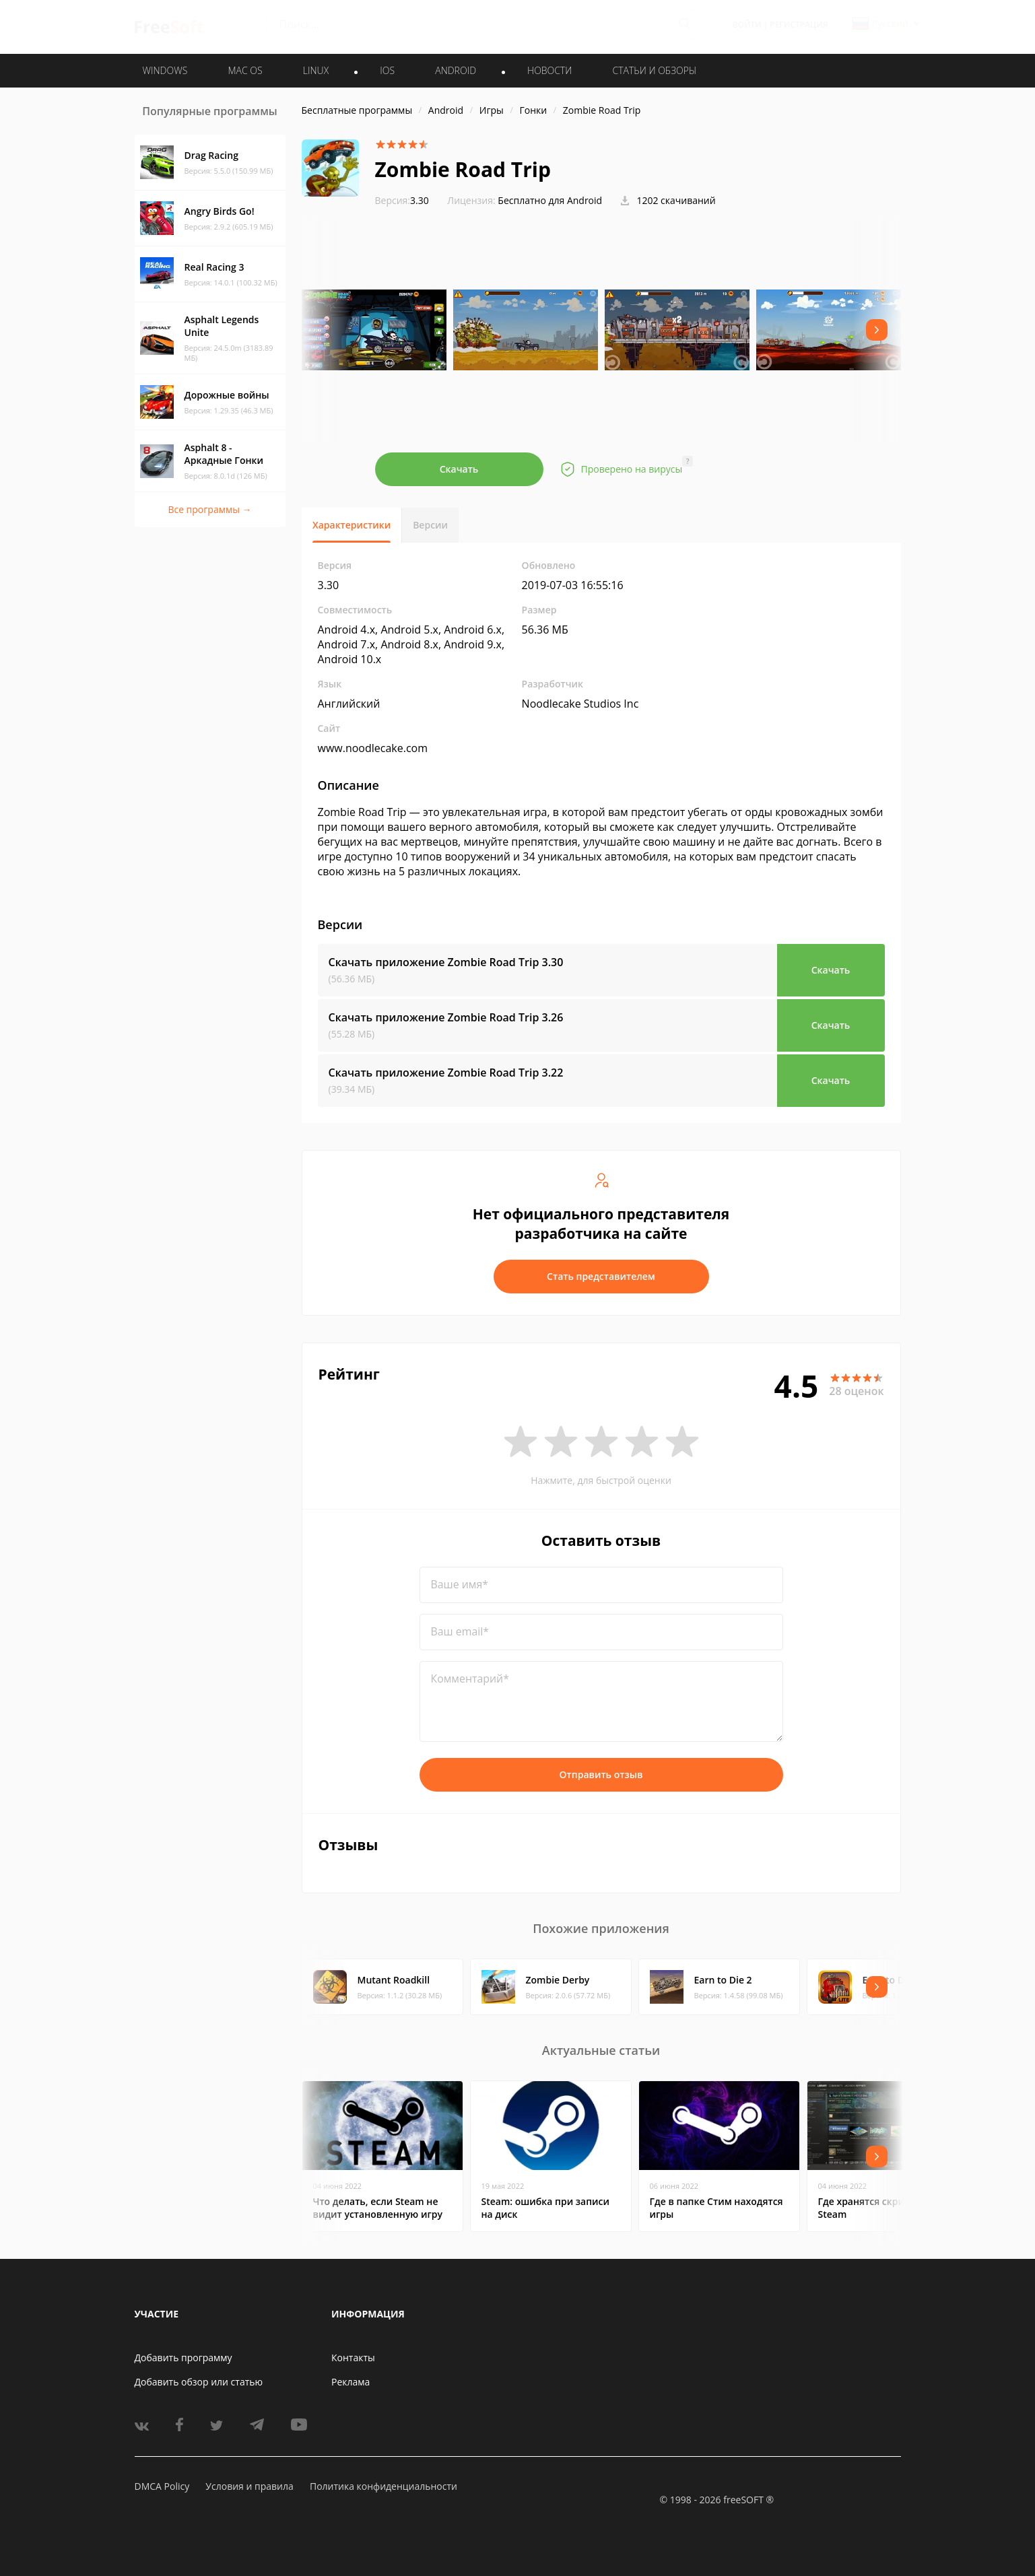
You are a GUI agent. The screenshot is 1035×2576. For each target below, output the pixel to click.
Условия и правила (249, 2486)
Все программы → (209, 509)
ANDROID (455, 70)
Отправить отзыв (601, 1774)
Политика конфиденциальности (383, 2486)
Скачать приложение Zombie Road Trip (446, 962)
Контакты (353, 2357)
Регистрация (799, 24)
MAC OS (245, 70)
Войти (747, 24)
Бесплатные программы (357, 110)
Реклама (350, 2381)
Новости (549, 70)
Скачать (459, 469)
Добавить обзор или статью (199, 2381)
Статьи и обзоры (655, 70)
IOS (387, 70)
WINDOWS (165, 70)
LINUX (316, 70)
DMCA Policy (162, 2486)
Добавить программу (183, 2357)
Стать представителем (601, 1276)
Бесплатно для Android (550, 200)
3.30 (402, 200)
